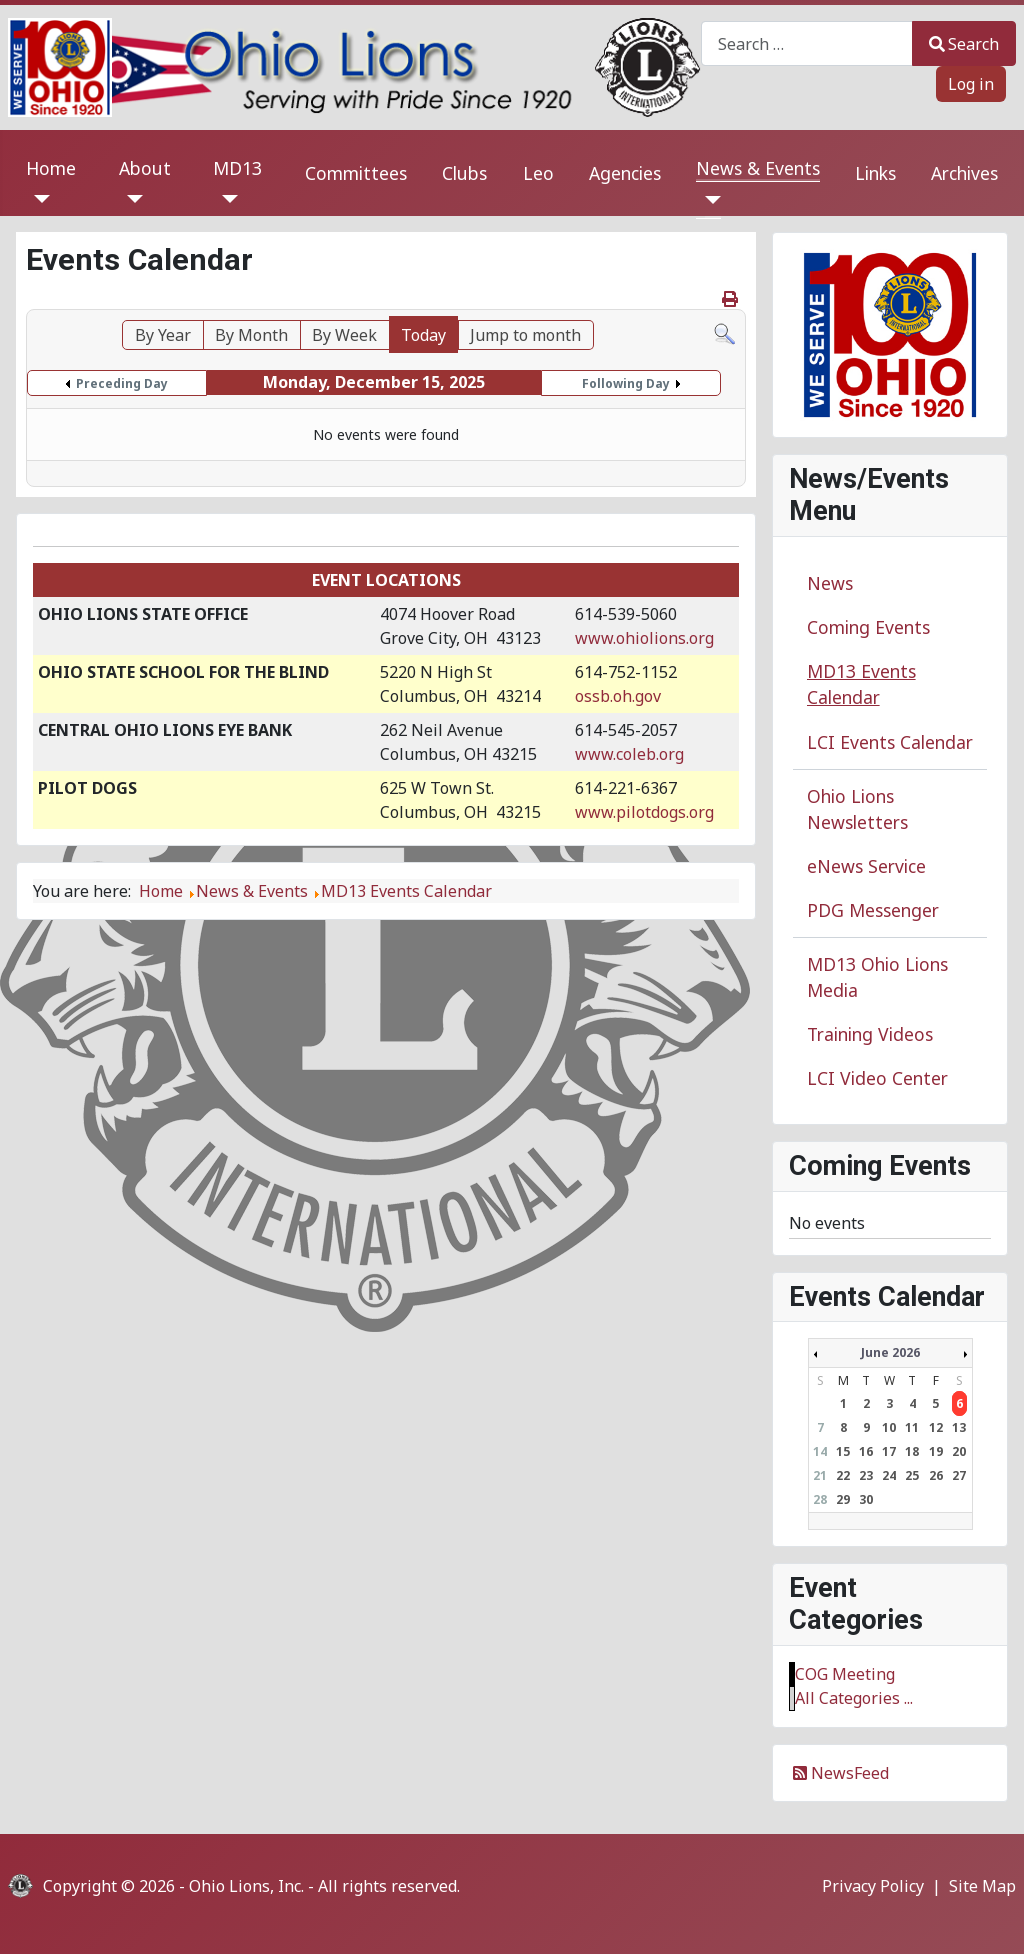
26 (936, 1475)
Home (51, 168)
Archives (964, 173)
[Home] (38, 199)
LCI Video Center (877, 1078)
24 (889, 1475)
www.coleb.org (629, 754)
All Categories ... (854, 1698)
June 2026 (890, 1352)
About (145, 168)
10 (889, 1427)
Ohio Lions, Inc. (246, 1886)
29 (843, 1499)
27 (959, 1475)
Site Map (982, 1886)
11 (912, 1427)
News (830, 583)
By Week (344, 335)
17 (889, 1451)
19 (936, 1451)
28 (820, 1499)
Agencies (625, 173)
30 (866, 1499)
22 (843, 1475)
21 (820, 1475)
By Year (163, 335)
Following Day (626, 383)
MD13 (237, 168)
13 (959, 1427)
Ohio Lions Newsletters (857, 809)
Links (875, 173)
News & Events (758, 168)
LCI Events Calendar (890, 742)
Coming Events (868, 627)
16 (866, 1451)
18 (912, 1451)
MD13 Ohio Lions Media (877, 977)
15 (843, 1451)
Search (964, 44)
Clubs (464, 173)
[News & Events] (708, 200)
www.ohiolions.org (644, 638)
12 (936, 1427)
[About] (131, 199)
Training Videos (870, 1034)
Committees (356, 173)
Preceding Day (122, 383)
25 (912, 1475)
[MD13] (225, 199)
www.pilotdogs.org (644, 812)
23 (866, 1475)
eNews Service (866, 866)
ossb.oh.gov (618, 696)
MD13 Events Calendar (861, 684)
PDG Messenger (873, 910)
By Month (251, 335)
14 (820, 1451)
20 (959, 1451)
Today (423, 335)
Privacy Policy (873, 1886)
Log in (971, 84)
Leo (538, 173)
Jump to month (525, 335)
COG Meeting (845, 1674)
